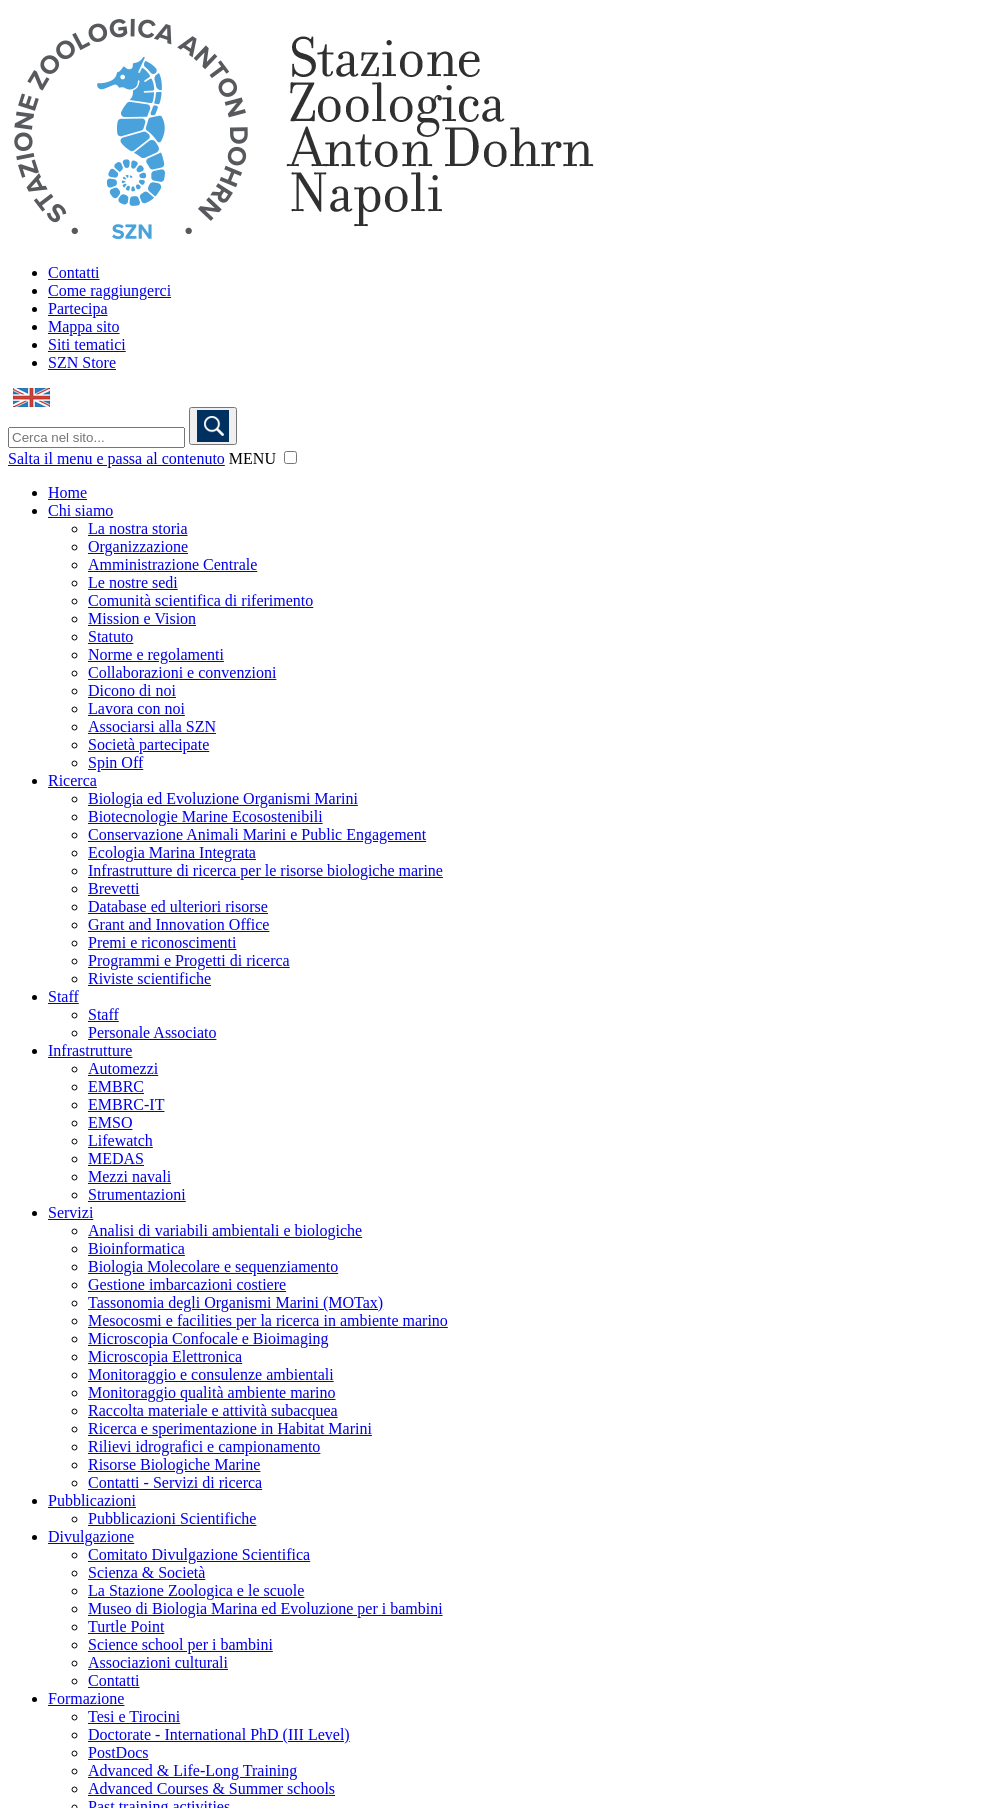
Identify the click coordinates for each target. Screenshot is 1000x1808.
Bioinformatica (136, 1248)
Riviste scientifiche (149, 978)
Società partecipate (148, 744)
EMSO (110, 1122)
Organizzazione (138, 546)
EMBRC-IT (126, 1104)
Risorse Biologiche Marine (174, 1464)
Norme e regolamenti (156, 654)
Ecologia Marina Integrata (172, 852)
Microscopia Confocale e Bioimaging (208, 1338)
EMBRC (116, 1086)
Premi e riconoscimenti (162, 942)
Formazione (86, 1698)
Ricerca (72, 780)
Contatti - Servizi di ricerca (175, 1482)
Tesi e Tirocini (134, 1716)
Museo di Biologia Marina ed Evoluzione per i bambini (265, 1608)
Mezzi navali (129, 1176)
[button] (290, 457)
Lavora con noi (136, 708)
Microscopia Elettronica (165, 1356)
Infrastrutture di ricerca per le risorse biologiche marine (265, 870)
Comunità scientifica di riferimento (200, 600)
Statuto (110, 636)
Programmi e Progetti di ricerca (189, 960)
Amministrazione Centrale (172, 564)
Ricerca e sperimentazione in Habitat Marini (230, 1428)
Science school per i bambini (180, 1644)
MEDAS (116, 1158)
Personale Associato (152, 1032)
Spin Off (115, 762)
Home (67, 492)
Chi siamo (80, 510)
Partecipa (78, 308)
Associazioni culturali (158, 1662)
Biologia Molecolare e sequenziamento (213, 1266)
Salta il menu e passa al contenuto (116, 458)
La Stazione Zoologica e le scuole (196, 1590)
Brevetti (114, 888)
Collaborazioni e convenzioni (182, 672)
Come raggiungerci (109, 290)
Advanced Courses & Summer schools (211, 1788)
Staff (63, 996)
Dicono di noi (132, 690)
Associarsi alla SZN (152, 726)
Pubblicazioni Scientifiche (172, 1518)
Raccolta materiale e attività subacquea (213, 1410)
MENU (252, 458)
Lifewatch (120, 1140)
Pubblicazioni (92, 1500)
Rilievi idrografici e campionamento (204, 1446)
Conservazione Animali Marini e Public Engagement (257, 834)
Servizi (70, 1212)
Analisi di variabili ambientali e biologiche (225, 1230)
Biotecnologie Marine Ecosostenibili (205, 816)
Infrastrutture (90, 1050)
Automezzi (123, 1068)
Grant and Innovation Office (178, 924)
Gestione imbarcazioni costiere (187, 1284)
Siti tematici (87, 344)
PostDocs (118, 1752)
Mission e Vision (142, 618)
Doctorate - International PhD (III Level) (219, 1734)
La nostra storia (138, 528)
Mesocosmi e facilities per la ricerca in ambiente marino (268, 1320)
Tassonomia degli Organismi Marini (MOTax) (235, 1302)
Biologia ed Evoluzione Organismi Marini (223, 798)
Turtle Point (126, 1626)
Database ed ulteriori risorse (178, 906)
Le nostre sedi (133, 582)
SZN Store (82, 362)
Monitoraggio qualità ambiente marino (212, 1392)
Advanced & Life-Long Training (192, 1770)
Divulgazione (91, 1536)
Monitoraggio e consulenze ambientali (211, 1374)
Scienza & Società (146, 1572)
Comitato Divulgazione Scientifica (199, 1554)
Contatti (74, 272)
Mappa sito (84, 326)
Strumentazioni (137, 1194)
